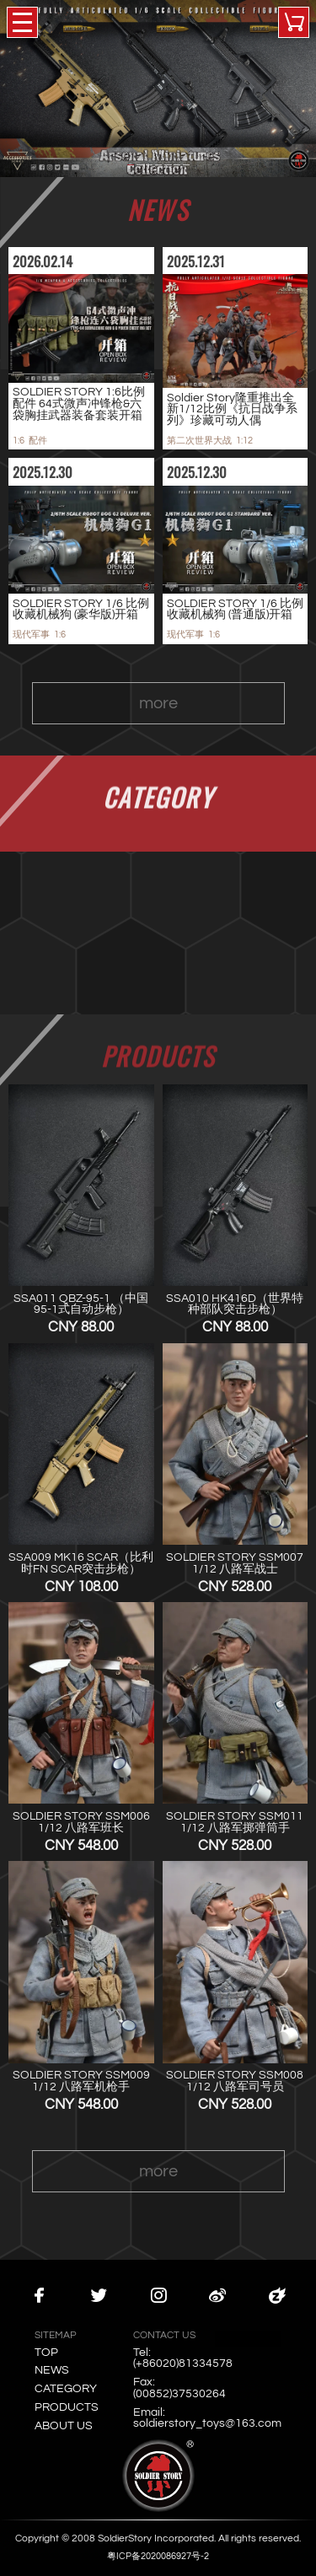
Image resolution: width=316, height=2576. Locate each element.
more (158, 714)
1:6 (18, 440)
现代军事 (31, 634)
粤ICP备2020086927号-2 (158, 2556)
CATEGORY (66, 2389)
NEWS (52, 2370)
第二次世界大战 (199, 440)
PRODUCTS (67, 2407)
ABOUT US (64, 2426)
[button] (130, 164)
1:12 (244, 440)
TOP (46, 2352)
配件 (38, 440)
